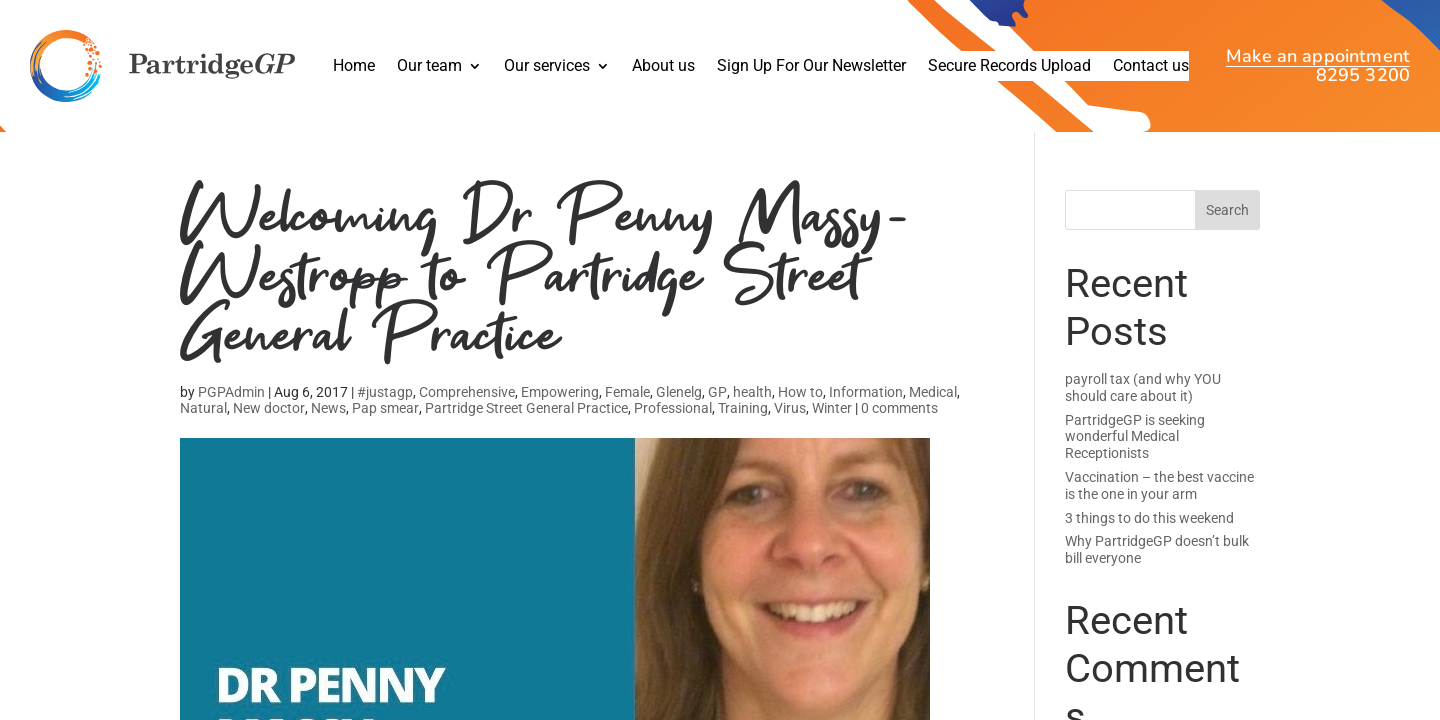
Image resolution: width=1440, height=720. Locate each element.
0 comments (899, 408)
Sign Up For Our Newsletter (811, 67)
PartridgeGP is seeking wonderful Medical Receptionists (1135, 437)
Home (354, 67)
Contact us (1151, 67)
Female (627, 392)
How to (800, 392)
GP (717, 392)
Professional (673, 408)
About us (663, 67)
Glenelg (679, 392)
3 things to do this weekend (1149, 518)
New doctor (269, 408)
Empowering (560, 392)
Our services (547, 67)
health (752, 392)
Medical (933, 392)
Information (866, 392)
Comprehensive (467, 392)
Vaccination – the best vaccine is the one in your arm (1159, 485)
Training (743, 408)
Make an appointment (1318, 58)
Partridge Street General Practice (526, 408)
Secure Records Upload (1009, 67)
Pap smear (385, 408)
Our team (429, 67)
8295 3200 (1363, 75)
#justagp (385, 392)
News (328, 408)
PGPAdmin (231, 392)
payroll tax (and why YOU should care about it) (1143, 387)
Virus (790, 408)
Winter (832, 408)
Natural (203, 408)
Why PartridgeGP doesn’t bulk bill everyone (1157, 549)
